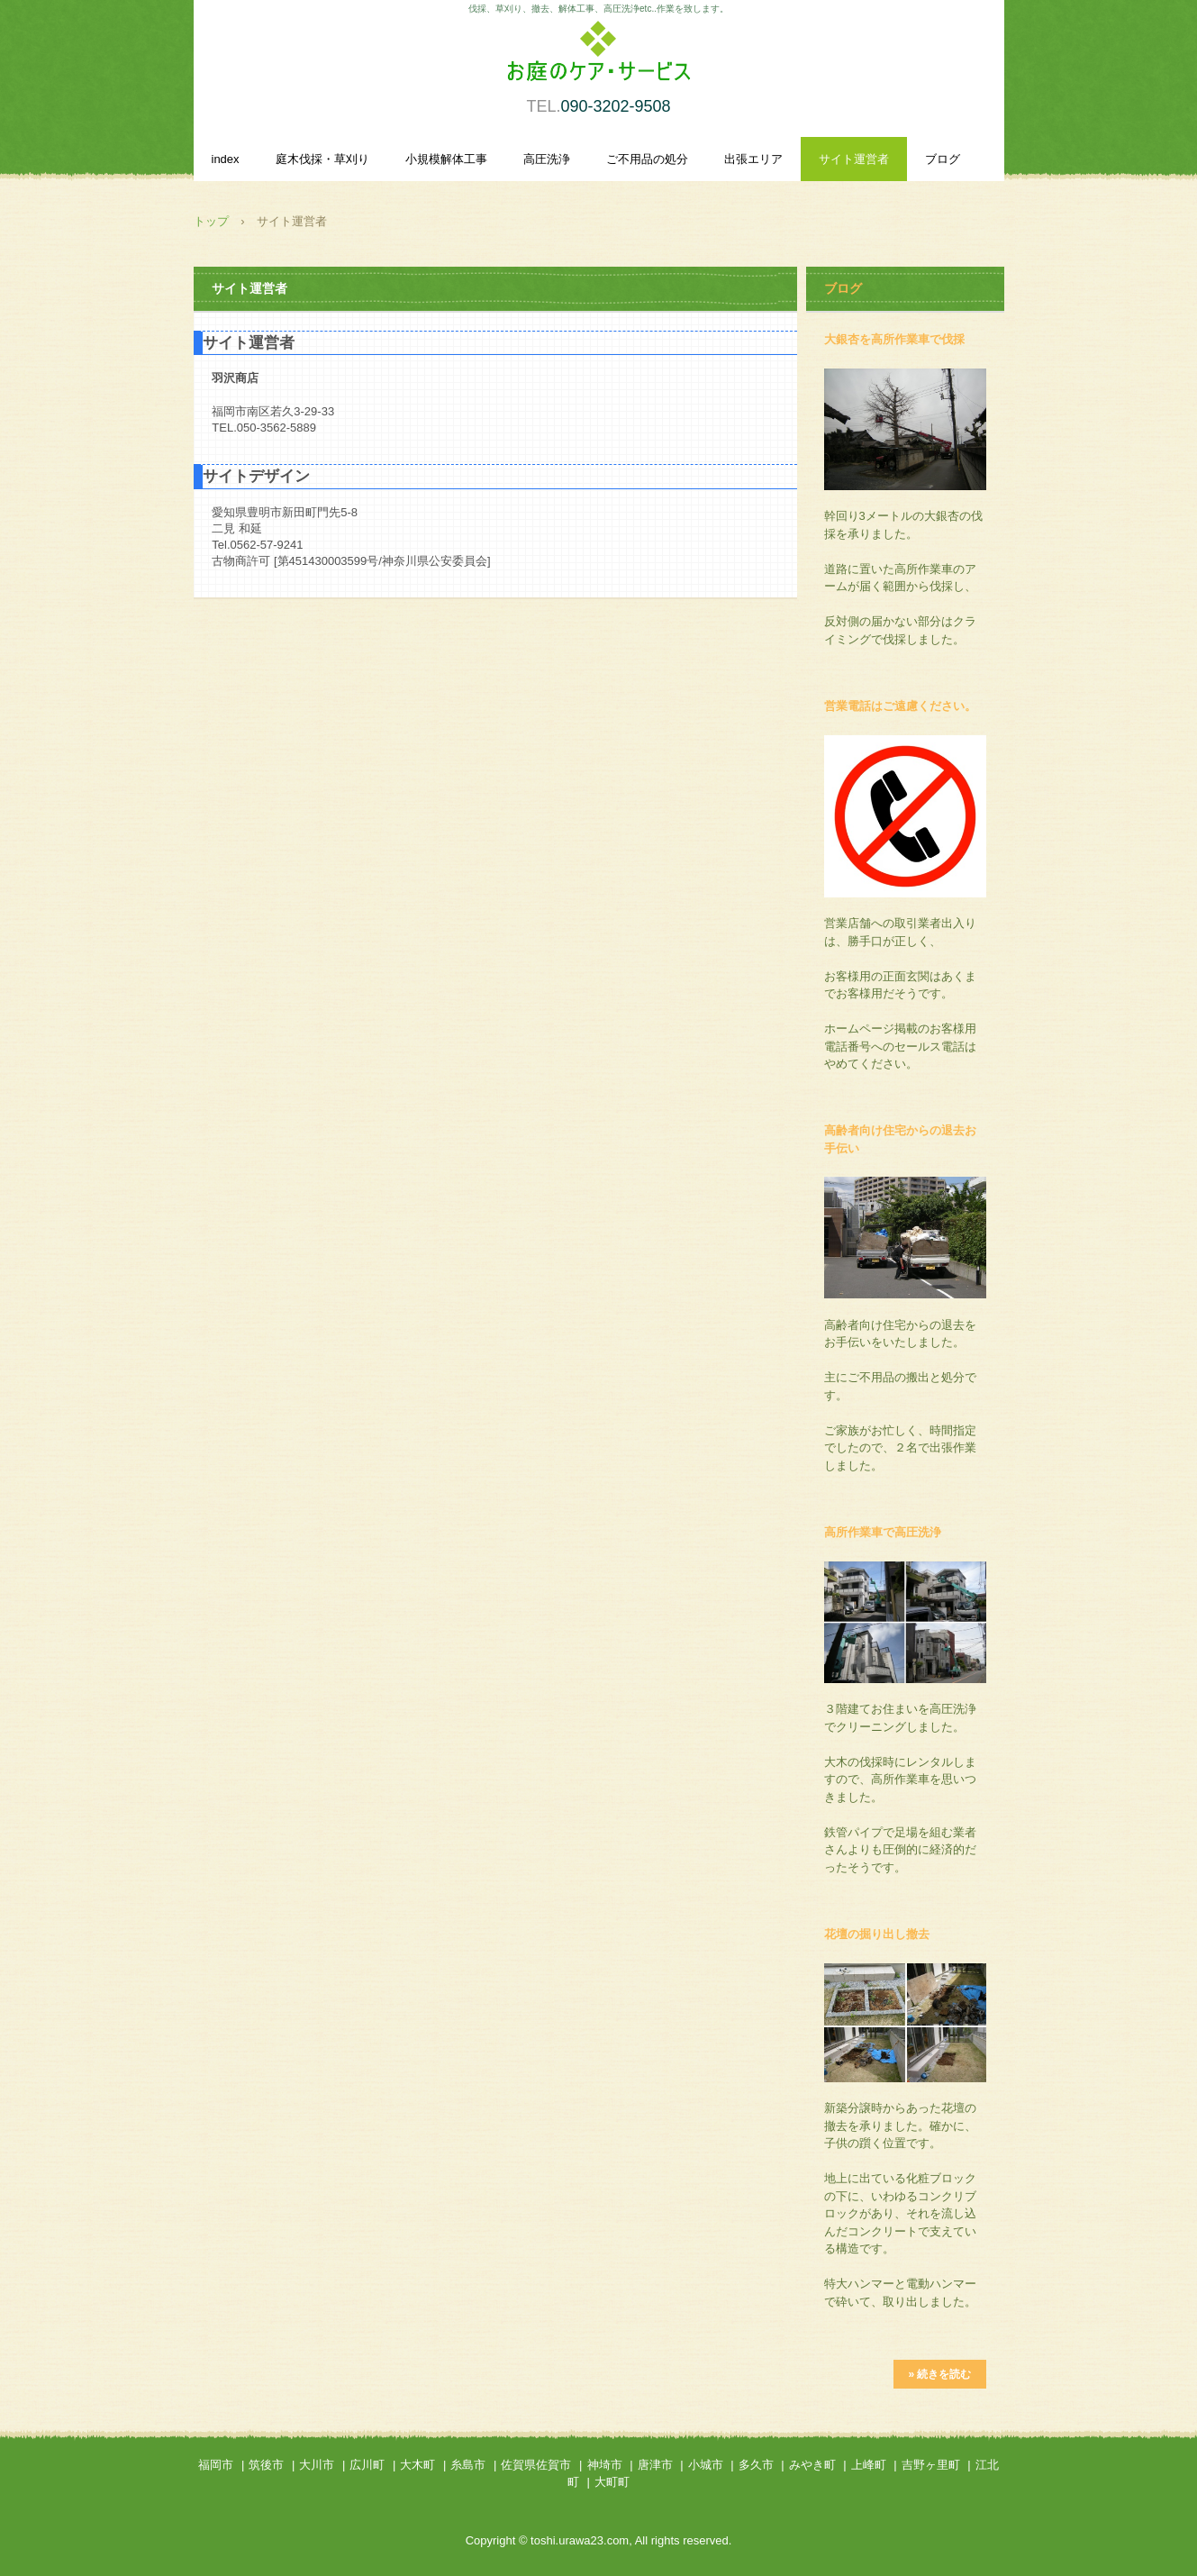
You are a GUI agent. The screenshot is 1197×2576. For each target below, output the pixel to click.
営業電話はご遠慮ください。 (900, 706)
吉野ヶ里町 (931, 2464)
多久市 (756, 2464)
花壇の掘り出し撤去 (876, 1934)
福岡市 (215, 2464)
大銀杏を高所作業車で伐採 (894, 339)
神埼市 (604, 2464)
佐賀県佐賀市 (536, 2464)
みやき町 (812, 2464)
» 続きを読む (939, 2374)
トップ (211, 221)
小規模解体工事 (446, 159)
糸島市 (467, 2464)
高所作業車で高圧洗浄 (882, 1532)
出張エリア (753, 159)
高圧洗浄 (546, 159)
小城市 (705, 2464)
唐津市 (655, 2464)
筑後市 (266, 2464)
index (226, 159)
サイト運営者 (854, 159)
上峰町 (868, 2464)
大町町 (612, 2482)
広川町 (367, 2464)
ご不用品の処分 (647, 159)
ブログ (942, 159)
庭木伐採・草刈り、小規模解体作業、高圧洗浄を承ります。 (599, 61)
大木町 (417, 2464)
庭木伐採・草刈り (322, 159)
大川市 (316, 2464)
